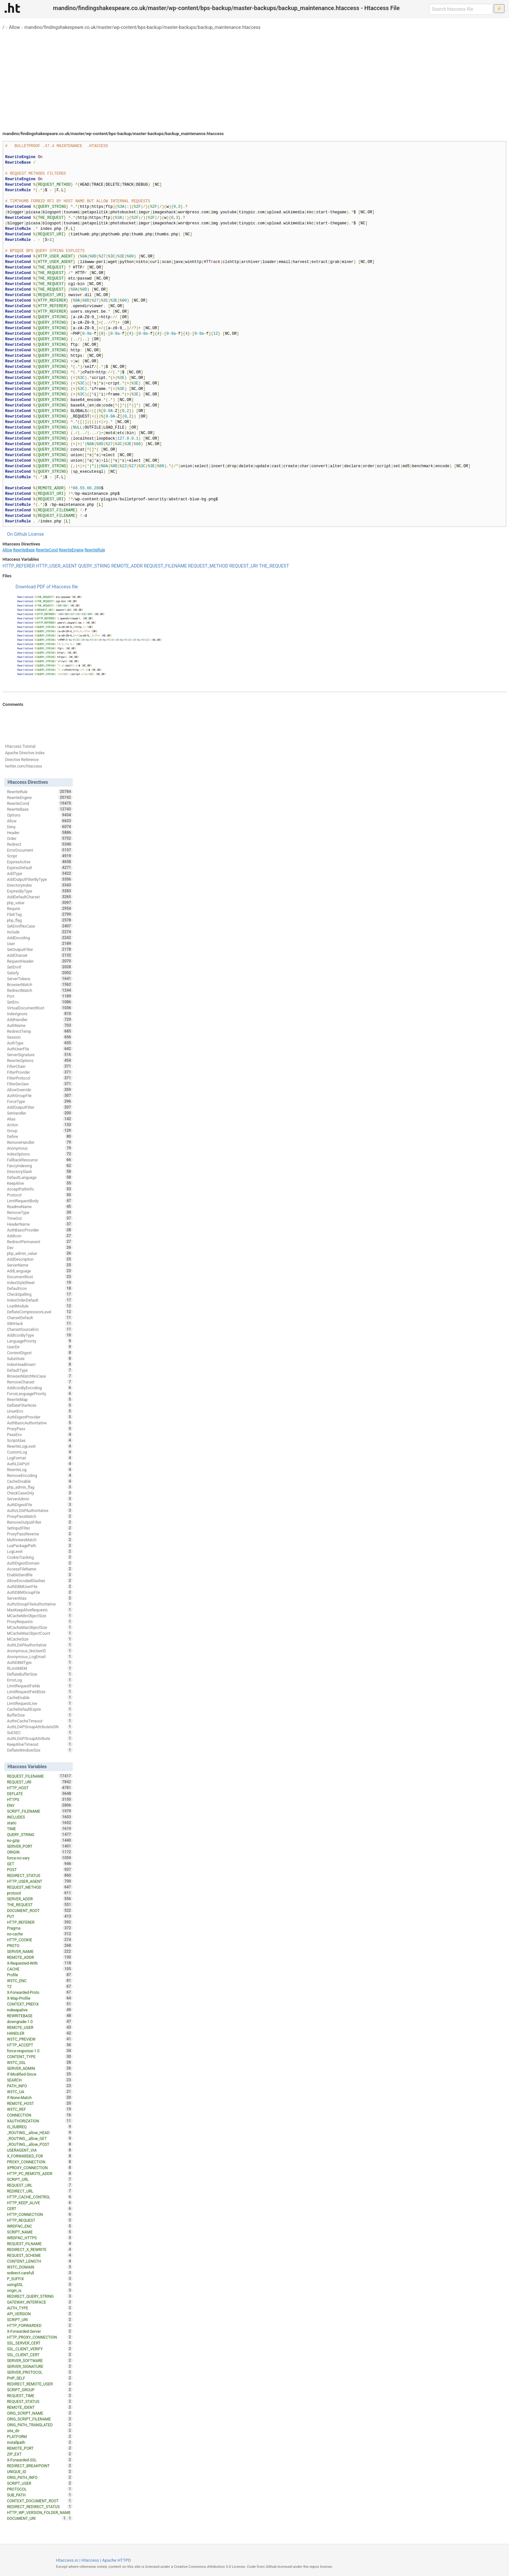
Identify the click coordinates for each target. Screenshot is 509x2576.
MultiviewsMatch (39, 1539)
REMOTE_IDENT (39, 2407)
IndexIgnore (39, 1013)
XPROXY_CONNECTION (39, 2167)
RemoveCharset (39, 1381)
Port (39, 996)
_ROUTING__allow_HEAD (39, 2132)
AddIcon (39, 1235)
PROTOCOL (39, 2489)
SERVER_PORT (39, 1846)
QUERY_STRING (94, 566)
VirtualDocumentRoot (39, 1007)
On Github (17, 534)
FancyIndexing (39, 1165)
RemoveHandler (39, 1142)
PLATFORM (39, 2436)
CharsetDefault (39, 1317)
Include (39, 931)
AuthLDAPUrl (39, 1463)
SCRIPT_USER (39, 2483)
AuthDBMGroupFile (39, 1592)
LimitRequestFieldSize (39, 1691)
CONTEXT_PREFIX (39, 2004)
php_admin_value (39, 1253)
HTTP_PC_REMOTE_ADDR (39, 2173)
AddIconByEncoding (39, 1387)
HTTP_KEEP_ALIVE (39, 2202)
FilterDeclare (39, 1083)
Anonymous (39, 1148)
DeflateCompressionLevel (39, 1311)
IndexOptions (39, 1154)
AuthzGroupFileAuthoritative (39, 1604)
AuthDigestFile (39, 1504)
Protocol (39, 1194)
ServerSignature (39, 1054)
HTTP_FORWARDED (39, 2325)
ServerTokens (39, 978)
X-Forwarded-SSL (39, 2459)
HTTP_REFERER (19, 566)
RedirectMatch (39, 990)
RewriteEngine (71, 550)
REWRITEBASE (39, 2015)
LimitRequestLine (39, 1703)
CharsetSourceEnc (39, 1329)
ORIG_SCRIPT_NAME (39, 2413)
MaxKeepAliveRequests (39, 1609)
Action (39, 1124)
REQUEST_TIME (39, 2395)
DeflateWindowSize (39, 1750)
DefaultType (39, 1370)
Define (39, 1136)
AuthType (39, 1042)
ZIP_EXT (39, 2454)
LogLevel (39, 1551)
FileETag (39, 914)
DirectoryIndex (39, 885)
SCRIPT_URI (39, 2319)
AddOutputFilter (39, 1107)
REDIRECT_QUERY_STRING (39, 2296)
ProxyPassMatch (39, 1516)
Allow (14, 27)
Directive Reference (22, 759)
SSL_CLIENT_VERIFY (39, 2348)
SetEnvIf (39, 966)
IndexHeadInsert (39, 1364)
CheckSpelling (39, 1294)
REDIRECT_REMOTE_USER (39, 2383)
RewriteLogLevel (39, 1446)
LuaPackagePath (39, 1545)
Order (39, 838)
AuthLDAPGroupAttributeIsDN (39, 1726)
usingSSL (39, 2284)
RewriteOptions (39, 1060)
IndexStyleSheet (39, 1282)
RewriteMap (39, 1399)
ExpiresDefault (39, 867)
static (39, 1822)
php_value (39, 902)
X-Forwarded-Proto (39, 1992)
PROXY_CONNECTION (39, 2161)
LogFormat (39, 1457)
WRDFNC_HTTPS (39, 2237)
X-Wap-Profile (39, 1998)
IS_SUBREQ (39, 2126)
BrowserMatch (39, 984)
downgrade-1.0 (39, 2021)
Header (39, 832)
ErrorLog (39, 1679)
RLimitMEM (39, 1668)
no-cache (39, 1933)
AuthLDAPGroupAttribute (39, 1738)
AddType (39, 873)
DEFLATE (39, 1793)
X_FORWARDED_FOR (39, 2155)
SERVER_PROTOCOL (39, 2372)
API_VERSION (39, 2313)
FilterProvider (39, 1072)
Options (39, 815)
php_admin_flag (39, 1487)
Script (39, 855)
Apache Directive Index (25, 753)
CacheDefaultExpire (39, 1709)
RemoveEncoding (39, 1475)
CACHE (39, 1968)
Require (39, 908)
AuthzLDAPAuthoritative (39, 1510)
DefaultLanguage (39, 1177)
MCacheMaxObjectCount (39, 1633)
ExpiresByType (39, 891)
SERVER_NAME (39, 1951)
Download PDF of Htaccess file (47, 586)
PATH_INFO (39, 2085)
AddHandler (39, 1019)
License (36, 534)
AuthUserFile (39, 1048)
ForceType (39, 1101)
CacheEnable (39, 1697)
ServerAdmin (39, 1498)
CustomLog (39, 1452)
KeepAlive (39, 1183)
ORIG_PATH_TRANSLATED (39, 2424)
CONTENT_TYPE (39, 2056)
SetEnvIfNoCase (39, 926)
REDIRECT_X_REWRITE (39, 2249)
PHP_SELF (39, 2378)
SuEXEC (39, 1732)
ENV (39, 1805)
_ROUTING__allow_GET (39, 2138)
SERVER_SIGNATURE (39, 2366)
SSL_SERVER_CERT (39, 2342)
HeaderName (39, 1224)
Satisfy (39, 972)
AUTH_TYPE (39, 2307)
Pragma (39, 1928)
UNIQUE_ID (39, 2471)
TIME (39, 1828)
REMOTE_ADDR (127, 566)
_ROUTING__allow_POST (39, 2144)
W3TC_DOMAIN (39, 2267)
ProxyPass (39, 1428)
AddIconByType (39, 1335)
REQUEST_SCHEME (39, 2255)
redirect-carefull (39, 2272)
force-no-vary (39, 1857)
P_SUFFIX (39, 2278)
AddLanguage (39, 1270)
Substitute (39, 1358)
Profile (39, 1974)
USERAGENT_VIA (39, 2150)
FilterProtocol (39, 1078)
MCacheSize (39, 1639)
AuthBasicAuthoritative (39, 1422)
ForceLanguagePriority (39, 1393)
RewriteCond (47, 550)
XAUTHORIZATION (39, 2120)
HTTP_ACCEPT (39, 2044)
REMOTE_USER (39, 2027)
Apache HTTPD (116, 2560)
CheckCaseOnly (39, 1492)
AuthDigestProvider (39, 1416)
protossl (39, 1892)
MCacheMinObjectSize (39, 1615)
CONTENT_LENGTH (39, 2261)
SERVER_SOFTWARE (39, 2360)
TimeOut (39, 1218)
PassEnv (39, 1434)
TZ (39, 1986)
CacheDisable (39, 1481)
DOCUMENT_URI (37, 2518)
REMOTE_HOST (39, 2103)
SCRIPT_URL (39, 2179)
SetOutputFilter (39, 949)
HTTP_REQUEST (39, 2220)
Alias (39, 1118)
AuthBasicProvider (39, 1229)
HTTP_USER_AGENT (56, 566)
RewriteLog (39, 1469)
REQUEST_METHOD (208, 566)
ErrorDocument (39, 850)
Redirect (39, 844)
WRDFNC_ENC (39, 2226)
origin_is (39, 2290)
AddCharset (39, 955)
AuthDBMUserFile (39, 1586)
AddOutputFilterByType (39, 879)
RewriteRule (94, 550)
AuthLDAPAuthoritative (39, 1644)
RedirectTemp (39, 1031)
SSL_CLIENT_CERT (39, 2354)
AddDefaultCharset (39, 896)
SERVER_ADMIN (39, 2068)
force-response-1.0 (39, 2050)
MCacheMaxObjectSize (39, 1627)
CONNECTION (39, 2115)
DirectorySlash (39, 1171)
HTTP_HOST (39, 1787)
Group (39, 1130)
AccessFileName (39, 1568)
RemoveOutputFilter (39, 1522)
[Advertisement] (254, 77)
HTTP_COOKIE (39, 1939)
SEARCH (39, 2079)
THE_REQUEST (274, 566)
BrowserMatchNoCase (39, 1376)
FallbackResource (39, 1159)
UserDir (39, 1346)
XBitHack (39, 1323)
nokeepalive (39, 2009)
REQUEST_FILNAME (39, 2243)
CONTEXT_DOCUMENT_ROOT (39, 2500)
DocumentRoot (39, 1276)
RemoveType (39, 1212)
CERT (39, 2208)
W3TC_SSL (39, 2062)
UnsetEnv (39, 1411)
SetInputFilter (39, 1528)
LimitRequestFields (39, 1685)
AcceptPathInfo (39, 1189)
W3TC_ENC (39, 1980)
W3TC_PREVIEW (39, 2039)
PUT (39, 1916)
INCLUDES (39, 1816)
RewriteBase (24, 550)
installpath (39, 2442)
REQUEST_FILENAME (165, 566)
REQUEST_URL (39, 2185)
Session (39, 1037)
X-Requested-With (39, 1963)
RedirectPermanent (39, 1241)
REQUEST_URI (244, 566)
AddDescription (39, 1259)
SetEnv (39, 1002)
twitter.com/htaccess (23, 766)
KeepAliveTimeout (39, 1744)
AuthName (39, 1025)
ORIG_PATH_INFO (39, 2477)
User (39, 943)
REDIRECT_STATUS (39, 1875)
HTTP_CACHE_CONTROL (39, 2196)
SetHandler (39, 1113)
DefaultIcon (39, 1288)
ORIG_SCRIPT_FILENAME (39, 2418)
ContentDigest (39, 1352)
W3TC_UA (39, 2091)
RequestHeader (39, 961)
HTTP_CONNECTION (39, 2214)
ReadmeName (39, 1206)
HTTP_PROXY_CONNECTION (39, 2337)
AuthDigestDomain (39, 1563)
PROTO (39, 1945)
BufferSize (39, 1715)
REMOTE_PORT (39, 2448)
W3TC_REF (39, 2109)
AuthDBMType (39, 1662)
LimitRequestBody (39, 1200)
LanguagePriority (39, 1341)
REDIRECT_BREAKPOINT (39, 2465)
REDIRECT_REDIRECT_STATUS (39, 2506)
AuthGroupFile (39, 1095)
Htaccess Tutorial (20, 746)
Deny (39, 826)
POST (39, 1869)
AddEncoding (39, 937)
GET (39, 1863)
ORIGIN (39, 1852)
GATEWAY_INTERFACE (39, 2302)
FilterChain (39, 1066)
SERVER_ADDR (39, 1898)
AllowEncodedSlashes (39, 1580)
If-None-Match (39, 2097)
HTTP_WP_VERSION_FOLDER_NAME (39, 2513)
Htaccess (90, 2560)
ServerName (39, 1265)
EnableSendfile (39, 1574)
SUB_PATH (39, 2494)
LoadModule (39, 1305)
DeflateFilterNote (39, 1405)
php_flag (39, 920)
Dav (39, 1247)
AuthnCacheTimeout (39, 1720)
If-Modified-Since (39, 2074)
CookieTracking (39, 1557)
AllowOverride (39, 1089)
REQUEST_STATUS (39, 2401)
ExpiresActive (39, 861)
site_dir (39, 2430)
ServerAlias (39, 1598)
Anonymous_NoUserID (39, 1650)
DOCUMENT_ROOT (39, 1910)
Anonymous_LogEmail (39, 1656)
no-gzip (39, 1840)
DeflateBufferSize (39, 1674)
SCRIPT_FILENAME (39, 1811)
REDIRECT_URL (39, 2191)
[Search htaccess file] (461, 9)
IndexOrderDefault (39, 1300)
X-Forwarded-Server (39, 2331)
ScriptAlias (39, 1440)
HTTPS (39, 1799)
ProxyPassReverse (39, 1533)
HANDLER (39, 2033)
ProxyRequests (39, 1621)
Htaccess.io (67, 2560)
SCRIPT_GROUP (39, 2389)
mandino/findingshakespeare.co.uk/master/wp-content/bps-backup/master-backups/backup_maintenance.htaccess (142, 27)
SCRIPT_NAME (39, 2231)
